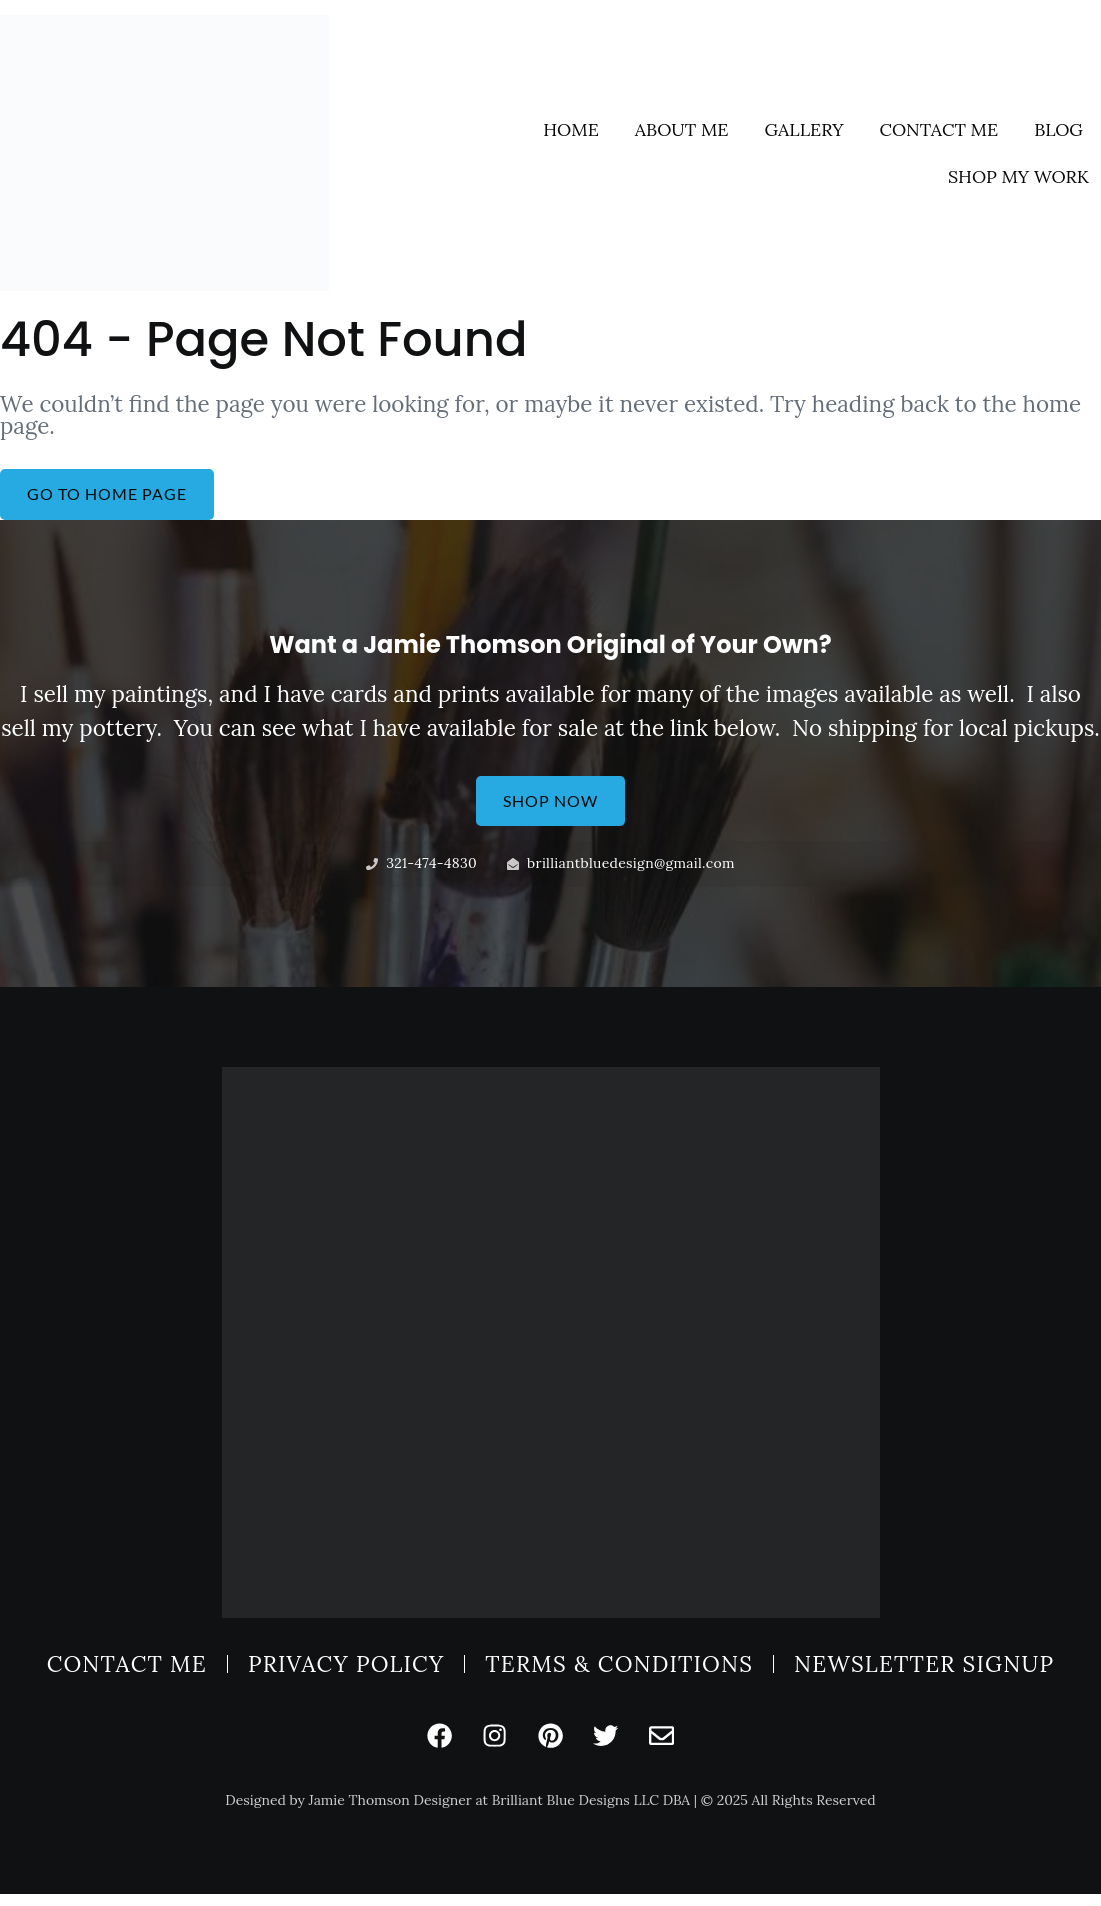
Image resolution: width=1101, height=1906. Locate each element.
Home (571, 128)
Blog (1058, 128)
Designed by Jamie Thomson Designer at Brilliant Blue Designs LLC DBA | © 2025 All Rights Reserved (550, 1813)
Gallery (803, 128)
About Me (682, 128)
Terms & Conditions (619, 1670)
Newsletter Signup (924, 1670)
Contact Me (939, 128)
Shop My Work (1018, 175)
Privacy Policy (346, 1670)
